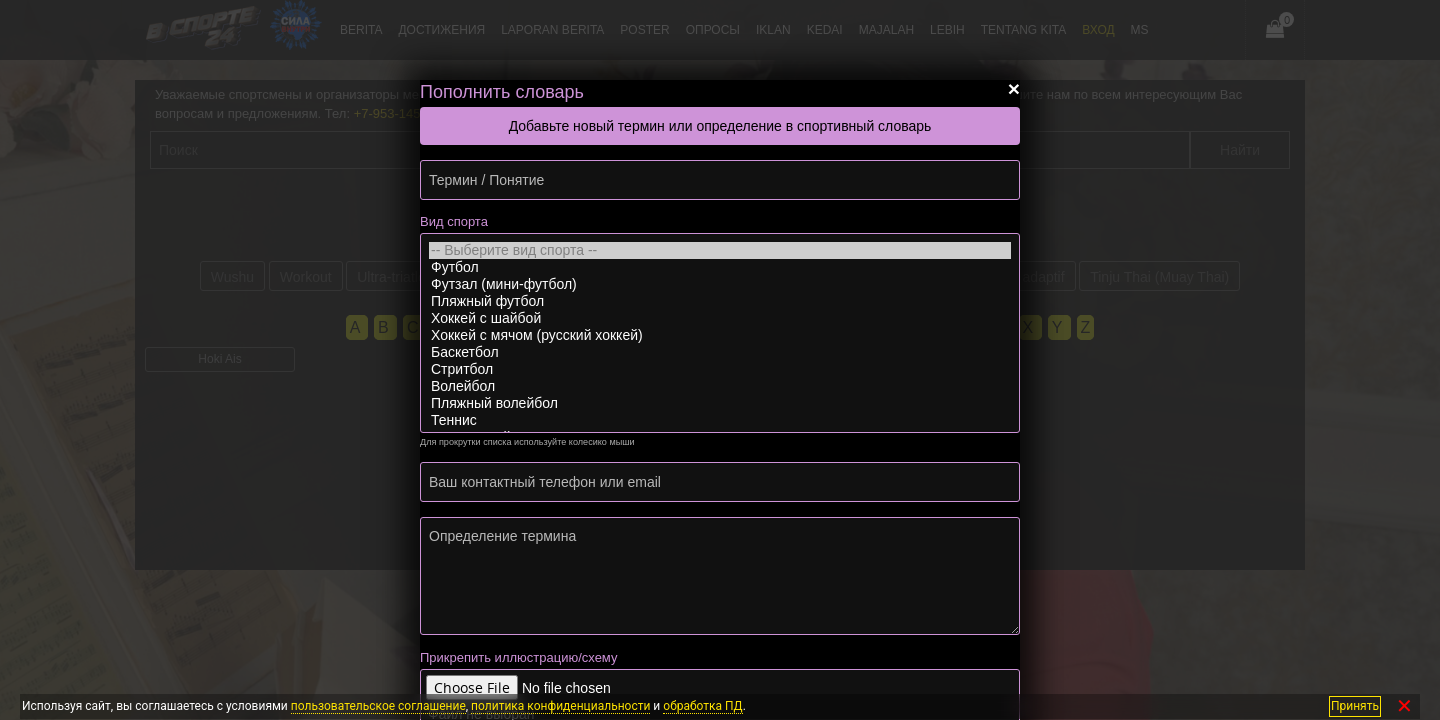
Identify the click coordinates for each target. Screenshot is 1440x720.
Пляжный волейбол (720, 403)
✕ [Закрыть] (1404, 706)
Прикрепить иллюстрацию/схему (518, 657)
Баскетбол (720, 352)
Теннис (720, 420)
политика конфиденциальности (560, 706)
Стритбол (720, 369)
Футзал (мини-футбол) (720, 284)
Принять (1355, 706)
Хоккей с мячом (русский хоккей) (720, 335)
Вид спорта (454, 221)
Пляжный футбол (720, 301)
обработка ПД (702, 706)
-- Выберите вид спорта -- (720, 250)
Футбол (720, 267)
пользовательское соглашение (378, 706)
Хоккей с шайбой (720, 318)
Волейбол (720, 386)
